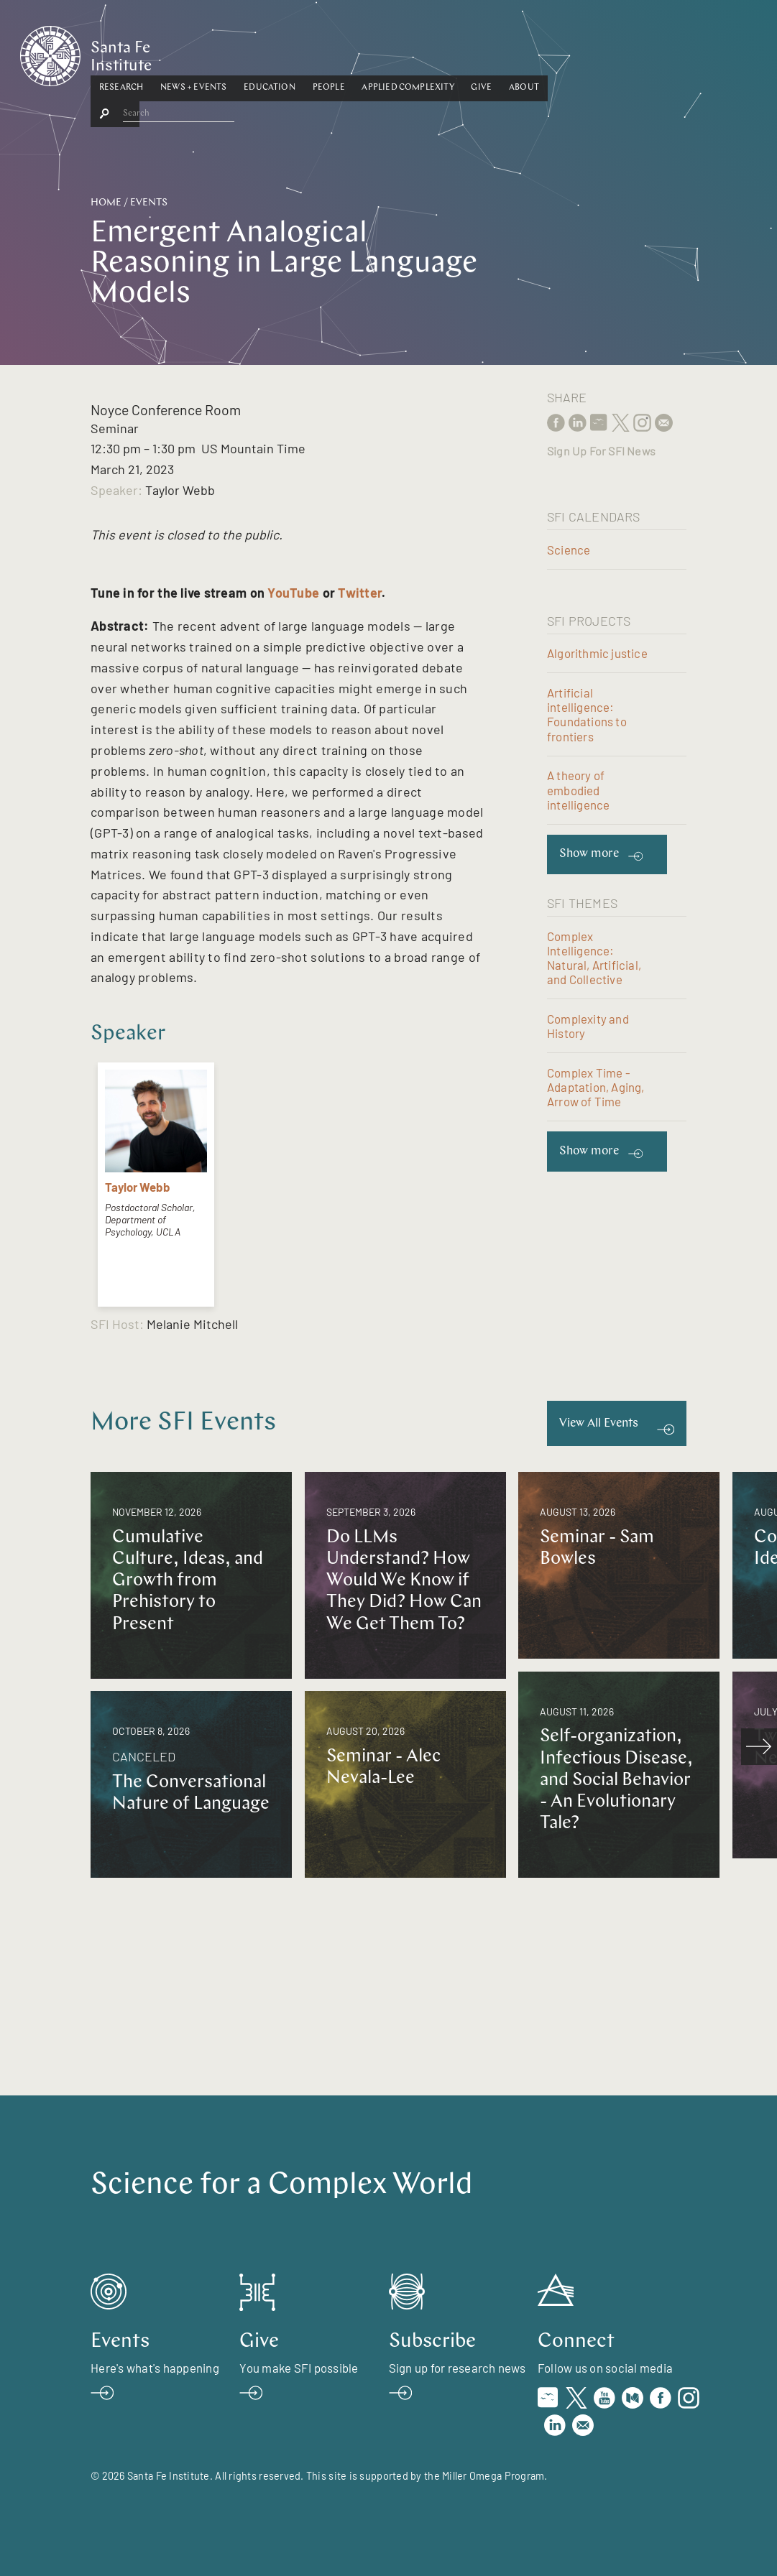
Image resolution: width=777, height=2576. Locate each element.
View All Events (598, 1423)
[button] (232, 53)
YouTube (293, 593)
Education (381, 52)
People (440, 52)
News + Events (305, 52)
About (635, 52)
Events (148, 203)
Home (106, 203)
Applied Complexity (520, 52)
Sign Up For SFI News (601, 451)
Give (593, 52)
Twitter (360, 593)
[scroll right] (759, 1746)
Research (232, 52)
